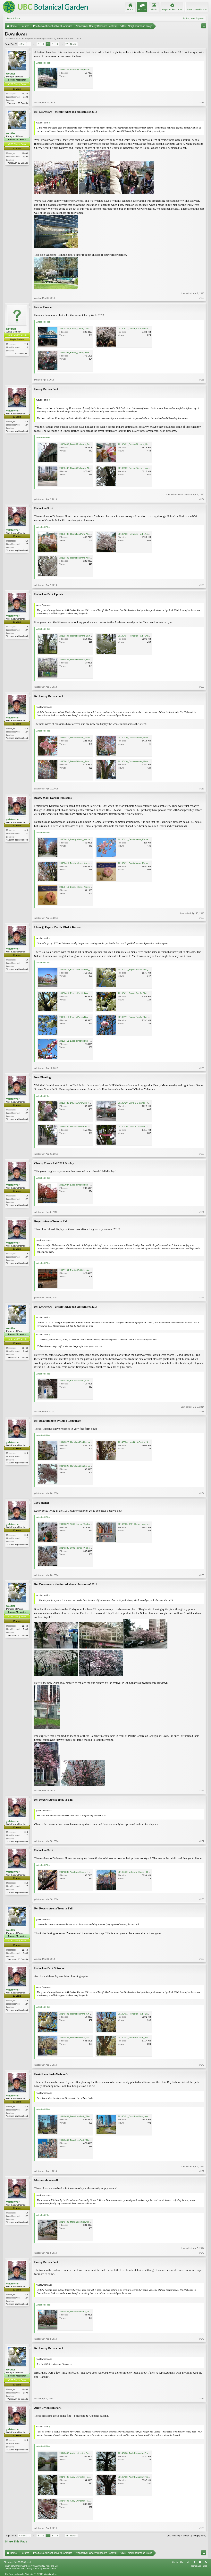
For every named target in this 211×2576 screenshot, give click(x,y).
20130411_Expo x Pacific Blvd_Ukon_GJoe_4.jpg (83, 1017)
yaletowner (13, 410)
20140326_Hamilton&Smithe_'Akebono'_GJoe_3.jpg (84, 1466)
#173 (201, 2339)
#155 (201, 585)
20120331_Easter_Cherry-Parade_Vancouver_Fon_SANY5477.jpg (91, 352)
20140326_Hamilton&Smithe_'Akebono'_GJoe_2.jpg (143, 1442)
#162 (201, 1297)
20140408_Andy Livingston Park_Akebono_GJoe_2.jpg (85, 2501)
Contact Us (177, 2562)
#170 (201, 2065)
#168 (201, 1899)
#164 (201, 1493)
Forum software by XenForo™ (31, 2566)
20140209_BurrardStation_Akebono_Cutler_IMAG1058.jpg (87, 1380)
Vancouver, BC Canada (17, 103)
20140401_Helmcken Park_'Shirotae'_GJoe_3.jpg (141, 2037)
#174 (201, 2398)
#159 (201, 1068)
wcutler (10, 73)
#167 (201, 1841)
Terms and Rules (199, 2566)
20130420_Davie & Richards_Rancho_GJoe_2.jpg (83, 1126)
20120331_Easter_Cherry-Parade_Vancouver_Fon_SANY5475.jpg (91, 328)
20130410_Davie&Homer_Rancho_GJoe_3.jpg (81, 761)
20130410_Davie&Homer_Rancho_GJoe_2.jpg (140, 737)
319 (26, 421)
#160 (201, 1154)
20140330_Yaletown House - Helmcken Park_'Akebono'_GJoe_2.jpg (92, 1872)
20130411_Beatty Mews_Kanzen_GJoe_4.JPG (82, 887)
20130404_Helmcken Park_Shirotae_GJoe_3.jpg (141, 636)
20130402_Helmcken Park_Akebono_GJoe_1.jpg (83, 534)
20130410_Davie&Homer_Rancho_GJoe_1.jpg (81, 737)
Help (188, 2562)
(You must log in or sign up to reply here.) (186, 2535)
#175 (201, 2528)
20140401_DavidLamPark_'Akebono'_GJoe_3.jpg (83, 2140)
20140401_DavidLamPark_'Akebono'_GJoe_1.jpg (83, 2116)
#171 (201, 2171)
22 (66, 44)
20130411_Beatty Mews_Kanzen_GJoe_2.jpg (140, 839)
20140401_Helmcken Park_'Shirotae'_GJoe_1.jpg (83, 2037)
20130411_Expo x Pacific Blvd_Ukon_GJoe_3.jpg (141, 993)
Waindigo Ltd (50, 2574)
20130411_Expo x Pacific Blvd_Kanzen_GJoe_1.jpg (143, 1017)
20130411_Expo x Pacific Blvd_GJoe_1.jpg (80, 969)
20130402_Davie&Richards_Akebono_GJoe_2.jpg (142, 468)
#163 (201, 1411)
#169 (201, 1959)
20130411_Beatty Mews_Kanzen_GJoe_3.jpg (81, 863)
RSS (205, 2562)
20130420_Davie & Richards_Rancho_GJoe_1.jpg (142, 1126)
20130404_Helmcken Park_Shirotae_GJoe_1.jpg (82, 636)
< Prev (22, 44)
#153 (201, 380)
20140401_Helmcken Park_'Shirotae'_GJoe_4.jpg (83, 2014)
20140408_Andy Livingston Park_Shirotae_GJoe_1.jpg (144, 2453)
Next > (73, 44)
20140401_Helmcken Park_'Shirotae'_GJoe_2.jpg (141, 2014)
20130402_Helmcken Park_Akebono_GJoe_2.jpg (141, 534)
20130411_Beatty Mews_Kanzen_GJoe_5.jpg (140, 863)
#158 (201, 918)
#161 (201, 1212)
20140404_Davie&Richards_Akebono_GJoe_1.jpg (83, 2311)
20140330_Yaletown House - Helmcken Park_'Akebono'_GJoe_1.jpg (150, 1872)
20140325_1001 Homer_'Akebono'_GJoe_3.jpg (82, 1548)
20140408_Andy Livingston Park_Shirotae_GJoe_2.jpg (85, 2477)
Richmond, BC (21, 354)
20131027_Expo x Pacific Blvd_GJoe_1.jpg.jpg (81, 1185)
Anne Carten (63, 38)
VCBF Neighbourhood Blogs (32, 38)
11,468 (25, 94)
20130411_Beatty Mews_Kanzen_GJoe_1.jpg (81, 839)
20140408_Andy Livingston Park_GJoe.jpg (79, 2453)
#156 (201, 687)
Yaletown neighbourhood (17, 431)
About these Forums (197, 9)
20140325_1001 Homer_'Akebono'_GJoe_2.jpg (140, 1524)
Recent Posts (13, 18)
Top (200, 2562)
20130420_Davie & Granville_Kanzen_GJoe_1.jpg (142, 1103)
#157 (201, 788)
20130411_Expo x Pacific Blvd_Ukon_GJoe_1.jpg (141, 969)
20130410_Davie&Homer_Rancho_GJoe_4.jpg (140, 761)
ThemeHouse (49, 2568)
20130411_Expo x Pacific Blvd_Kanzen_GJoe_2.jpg (84, 1041)
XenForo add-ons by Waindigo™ (20, 2574)
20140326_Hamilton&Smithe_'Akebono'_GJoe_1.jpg (84, 1442)
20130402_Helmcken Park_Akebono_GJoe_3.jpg (83, 558)
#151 (201, 102)
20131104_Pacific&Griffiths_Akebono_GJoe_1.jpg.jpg (85, 1270)
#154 (201, 499)
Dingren (11, 328)
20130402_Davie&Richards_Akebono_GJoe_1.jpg (83, 468)
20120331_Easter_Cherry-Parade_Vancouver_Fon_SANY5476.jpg (150, 328)
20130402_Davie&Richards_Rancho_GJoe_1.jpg (82, 444)
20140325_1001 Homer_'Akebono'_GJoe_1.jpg (82, 1524)
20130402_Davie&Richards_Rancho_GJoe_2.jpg (141, 444)
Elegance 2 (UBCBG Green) (17, 2562)
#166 (201, 1790)
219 (26, 344)
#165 (201, 1575)
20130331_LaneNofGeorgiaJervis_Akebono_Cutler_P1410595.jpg (91, 69)
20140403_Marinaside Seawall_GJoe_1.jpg (80, 2222)
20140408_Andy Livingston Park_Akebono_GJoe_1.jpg (144, 2477)
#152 (201, 298)
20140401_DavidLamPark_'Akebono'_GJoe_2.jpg (141, 2116)
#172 (201, 2253)
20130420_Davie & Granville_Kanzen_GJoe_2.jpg (83, 1103)
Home (194, 2562)
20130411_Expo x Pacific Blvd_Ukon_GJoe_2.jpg (83, 993)
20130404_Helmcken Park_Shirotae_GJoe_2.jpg (82, 659)
